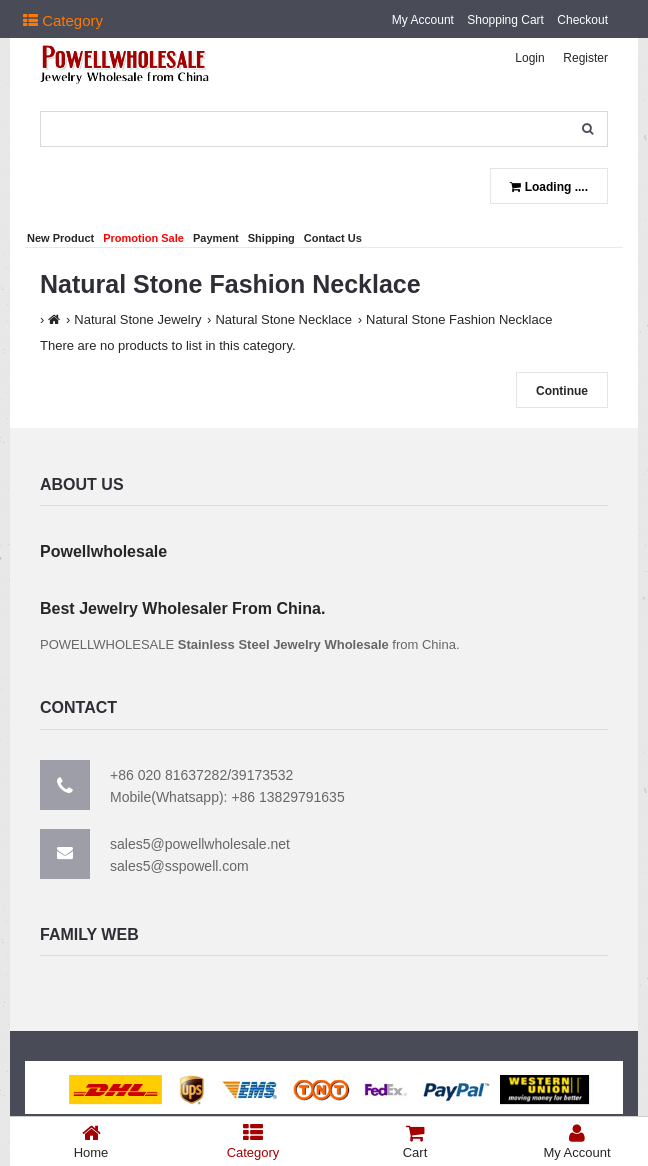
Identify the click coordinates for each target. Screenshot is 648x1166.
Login (529, 58)
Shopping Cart (505, 20)
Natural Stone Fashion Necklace (459, 319)
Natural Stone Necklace (283, 319)
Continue (562, 391)
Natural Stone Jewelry (137, 319)
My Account (423, 20)
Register (585, 58)
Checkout (582, 20)
